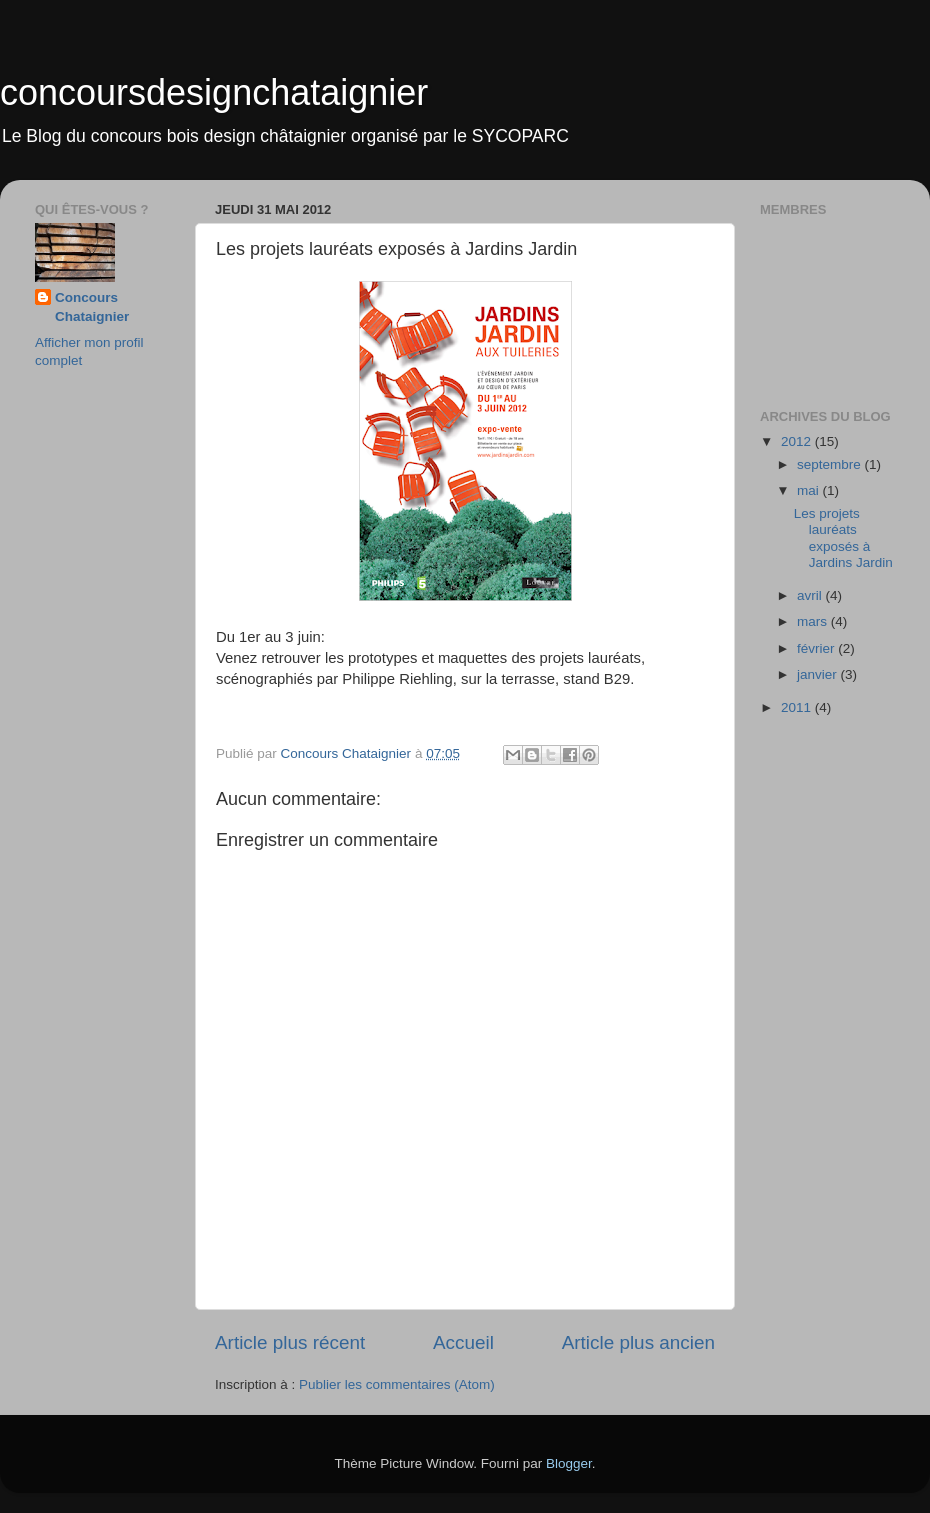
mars (814, 621)
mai (810, 490)
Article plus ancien (638, 1342)
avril (811, 595)
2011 (798, 707)
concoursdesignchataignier (214, 92)
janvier (819, 674)
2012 (798, 441)
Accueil (463, 1342)
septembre (831, 464)
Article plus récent (290, 1342)
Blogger (569, 1463)
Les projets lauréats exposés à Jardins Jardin (843, 538)
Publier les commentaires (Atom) (397, 1384)
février (817, 648)
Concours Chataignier (92, 307)
